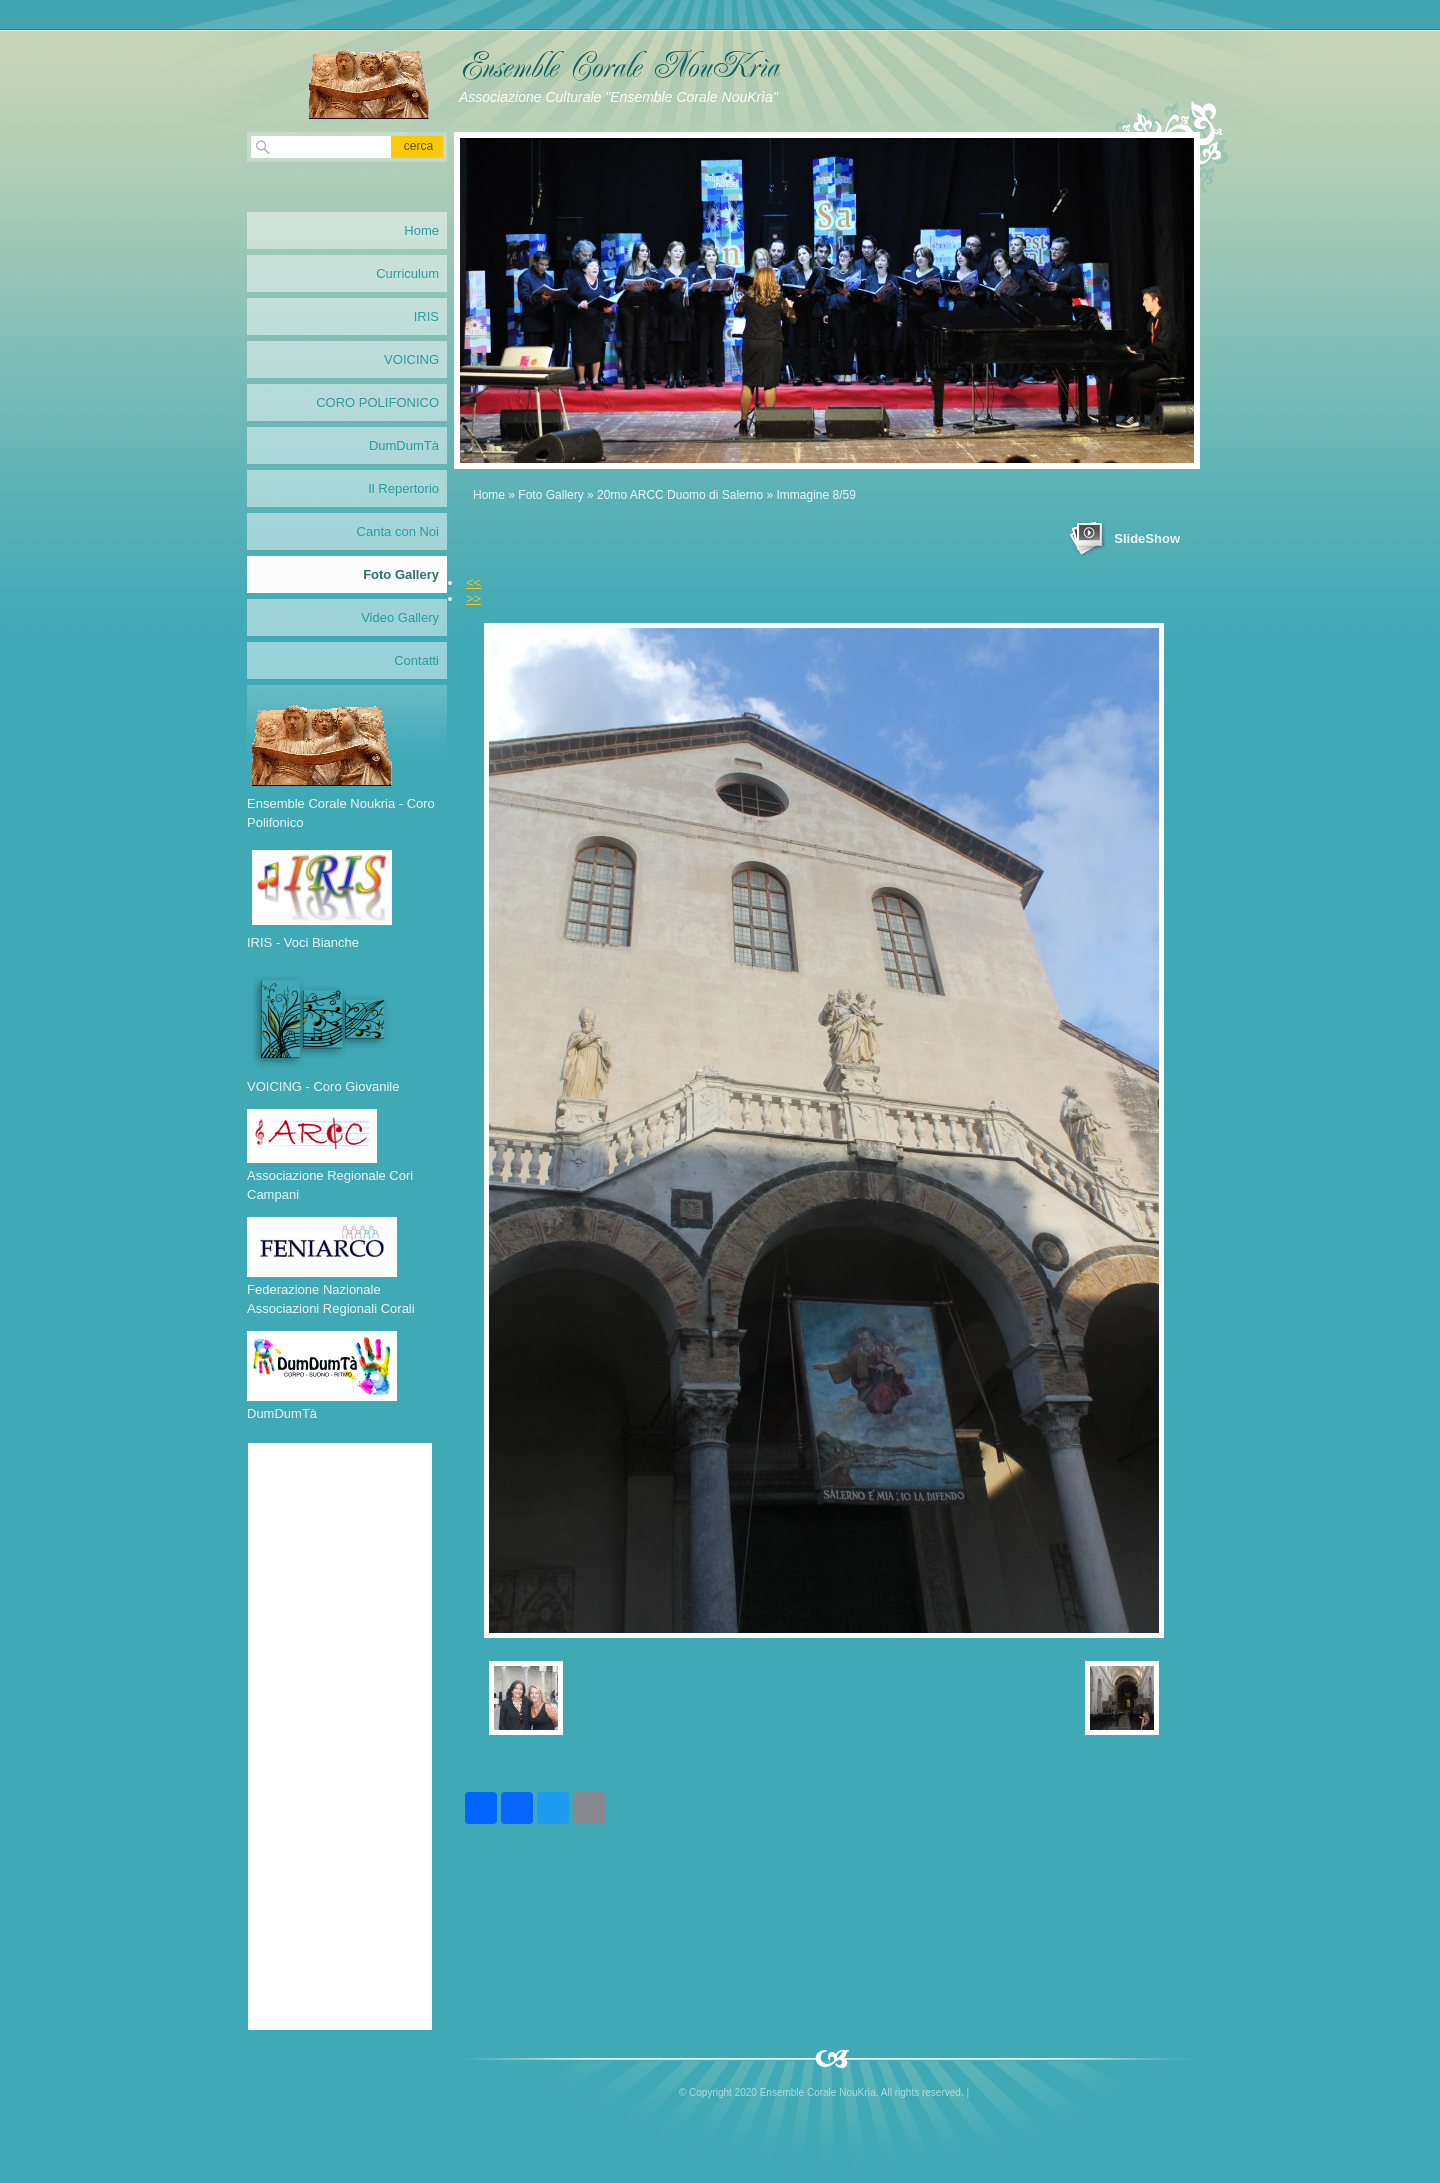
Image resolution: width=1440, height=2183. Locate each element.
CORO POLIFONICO (377, 402)
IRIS (426, 316)
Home (489, 495)
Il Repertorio (403, 488)
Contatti (416, 660)
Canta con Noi (398, 531)
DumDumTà (404, 445)
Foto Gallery (550, 495)
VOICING (411, 359)
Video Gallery (400, 617)
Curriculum (407, 273)
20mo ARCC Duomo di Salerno (680, 495)
